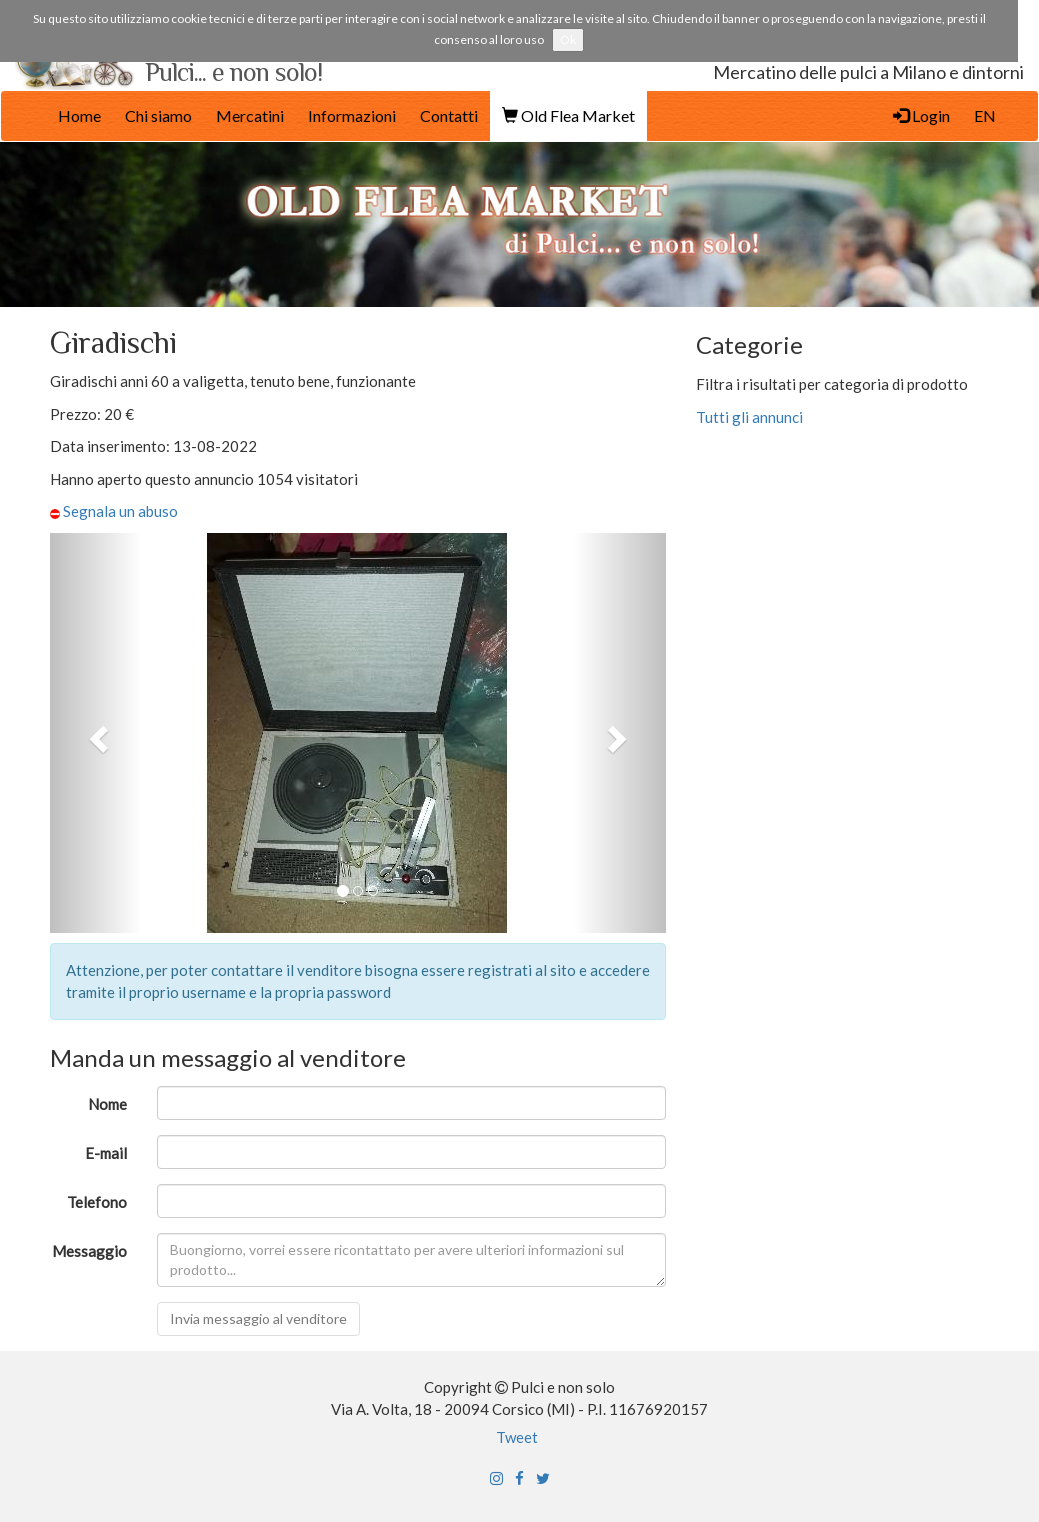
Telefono (97, 1202)
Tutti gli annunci (751, 417)
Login (921, 115)
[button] (96, 733)
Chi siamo (158, 115)
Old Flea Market (568, 115)
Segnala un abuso (120, 511)
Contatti (449, 115)
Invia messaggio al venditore (258, 1318)
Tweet (517, 1437)
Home (79, 115)
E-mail (106, 1153)
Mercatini (250, 115)
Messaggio (89, 1251)
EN (985, 115)
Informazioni (352, 115)
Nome (107, 1104)
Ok (568, 39)
